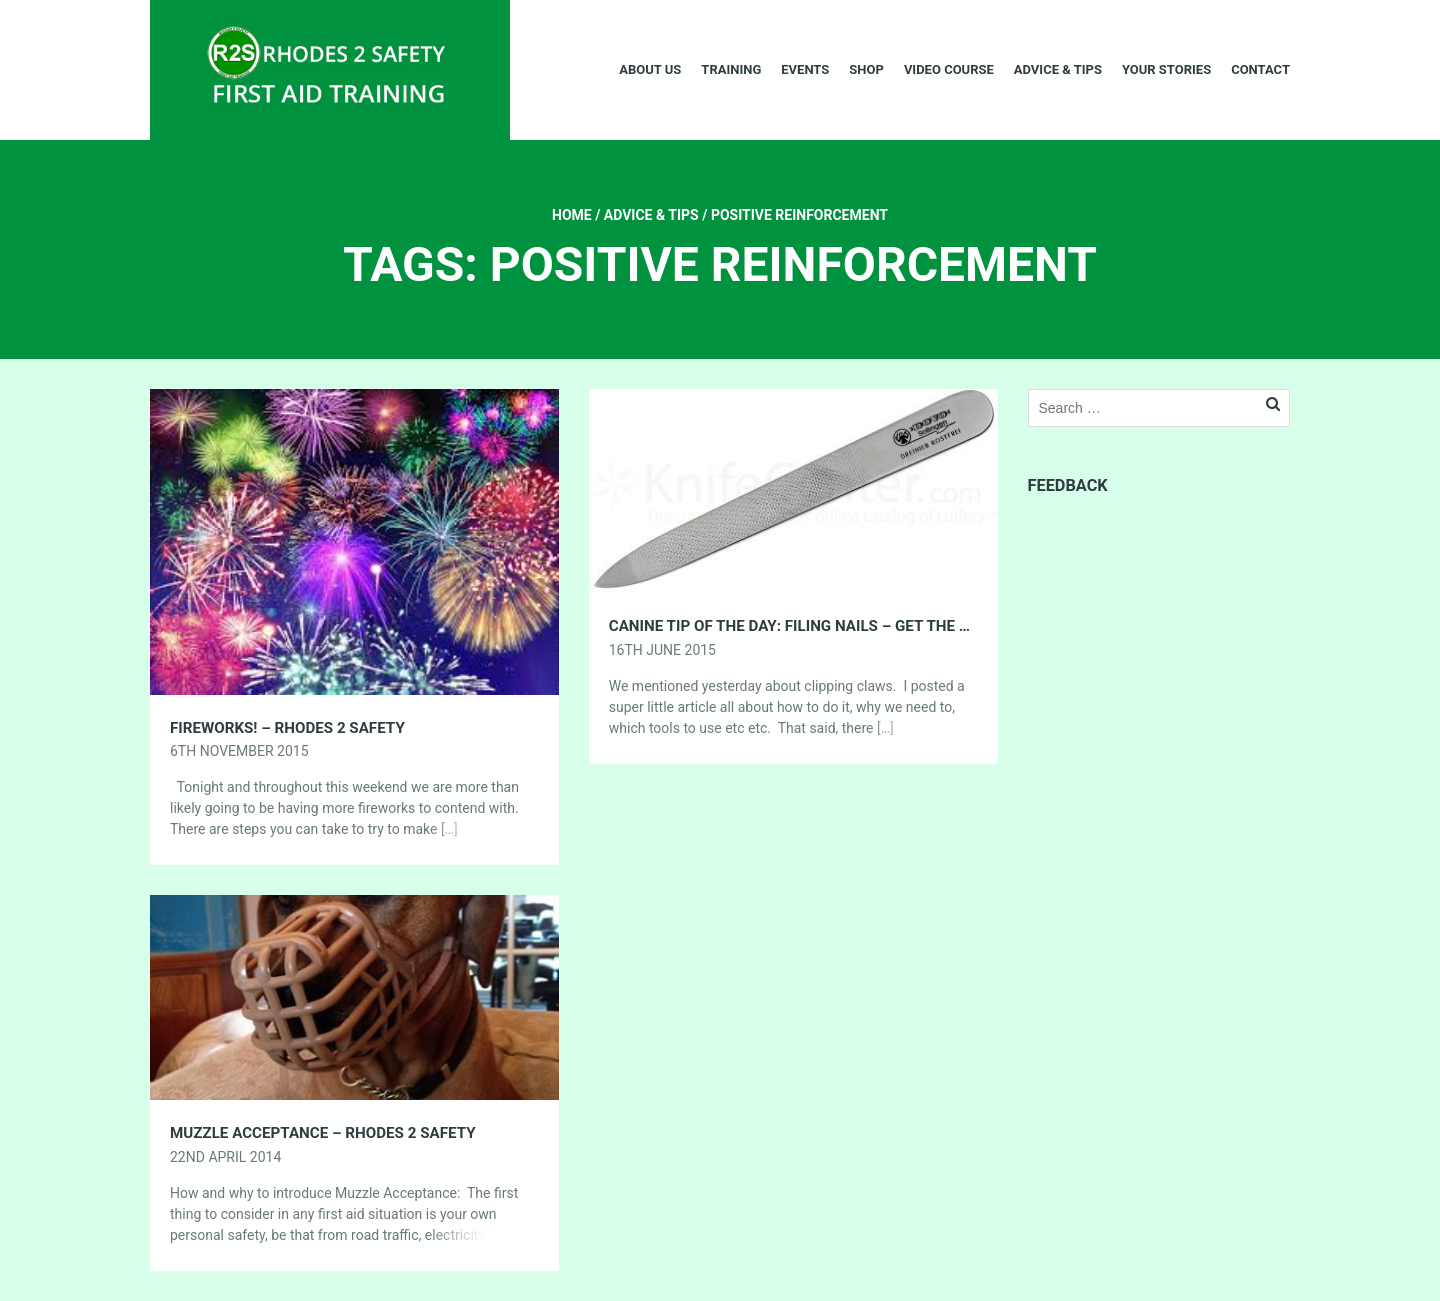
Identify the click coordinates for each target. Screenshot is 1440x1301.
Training (731, 69)
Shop (866, 69)
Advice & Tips (1058, 69)
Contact (1260, 69)
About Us (650, 69)
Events (805, 69)
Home (572, 215)
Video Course (949, 69)
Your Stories (1166, 69)
